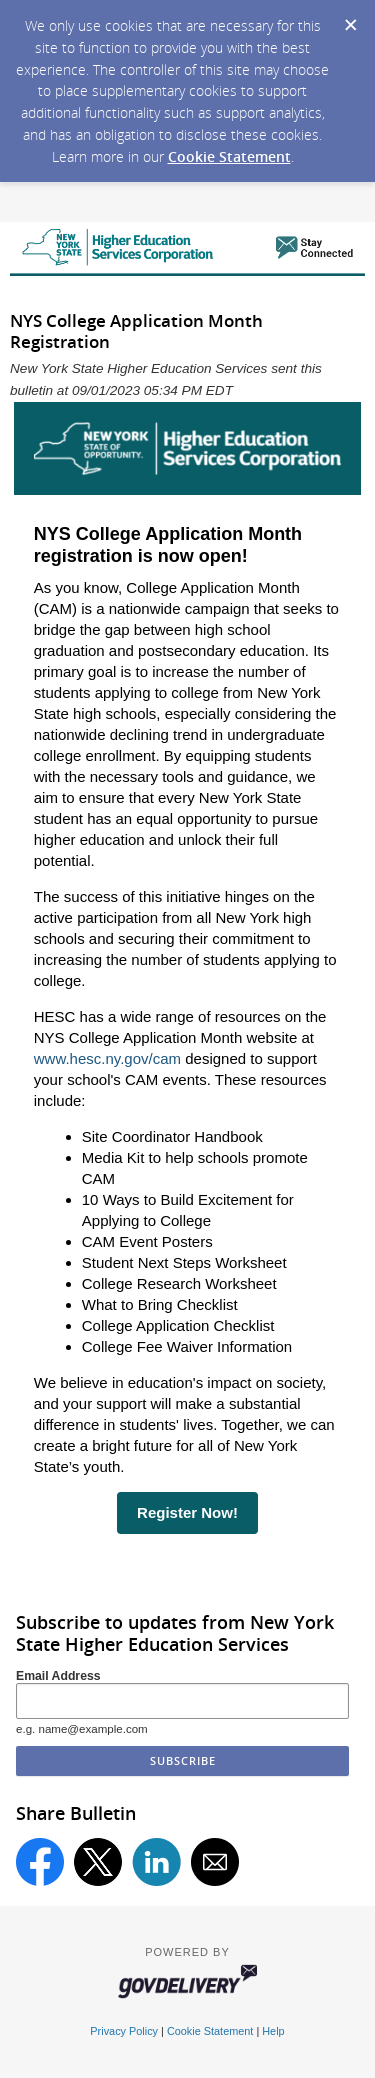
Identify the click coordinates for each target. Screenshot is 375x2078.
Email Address (58, 1676)
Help (273, 2031)
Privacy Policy (124, 2031)
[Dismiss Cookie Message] (350, 19)
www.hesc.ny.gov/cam (107, 1058)
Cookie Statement (229, 156)
